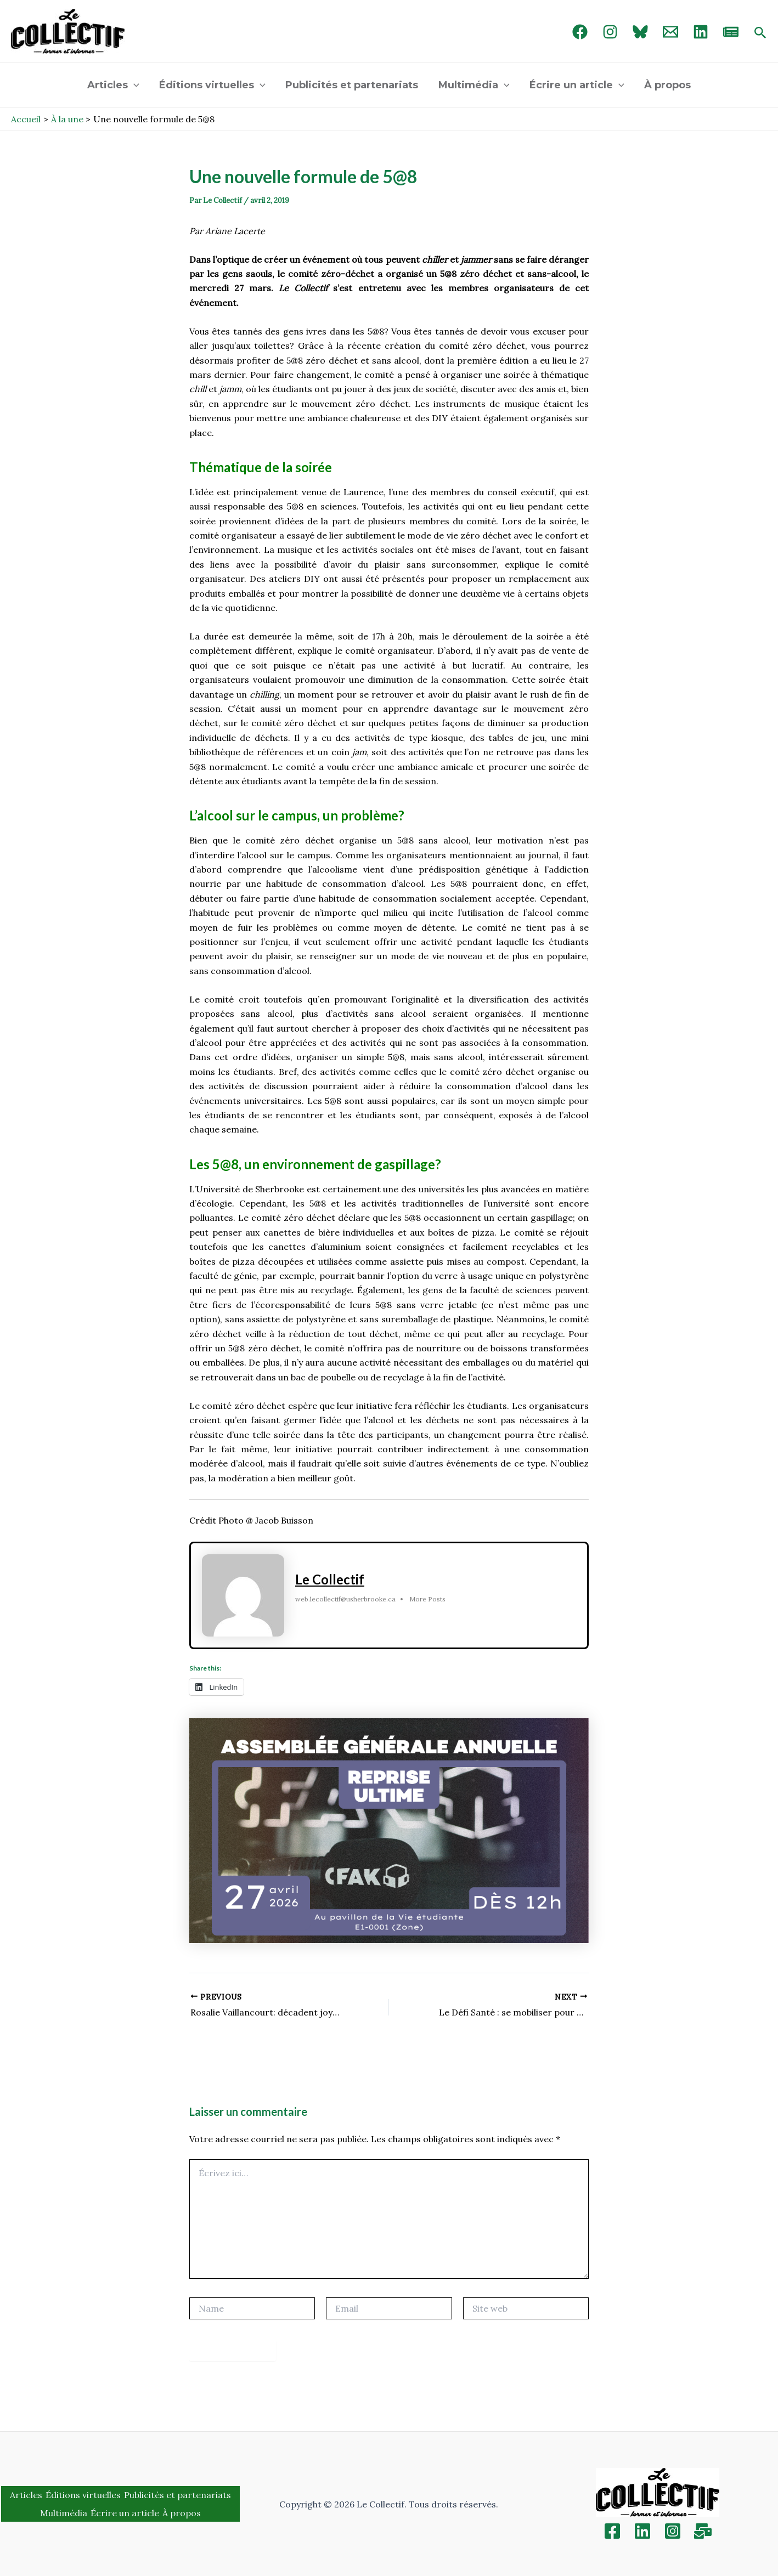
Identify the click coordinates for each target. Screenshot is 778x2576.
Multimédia (474, 85)
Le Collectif (329, 1579)
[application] (134, 85)
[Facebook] (580, 31)
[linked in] (700, 31)
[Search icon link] (760, 33)
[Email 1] (670, 31)
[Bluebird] (640, 31)
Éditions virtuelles (213, 85)
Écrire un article (576, 85)
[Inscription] (703, 2531)
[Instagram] (610, 31)
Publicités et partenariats (352, 85)
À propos (667, 85)
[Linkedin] (642, 2531)
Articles (114, 85)
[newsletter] (730, 31)
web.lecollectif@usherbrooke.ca (345, 1599)
